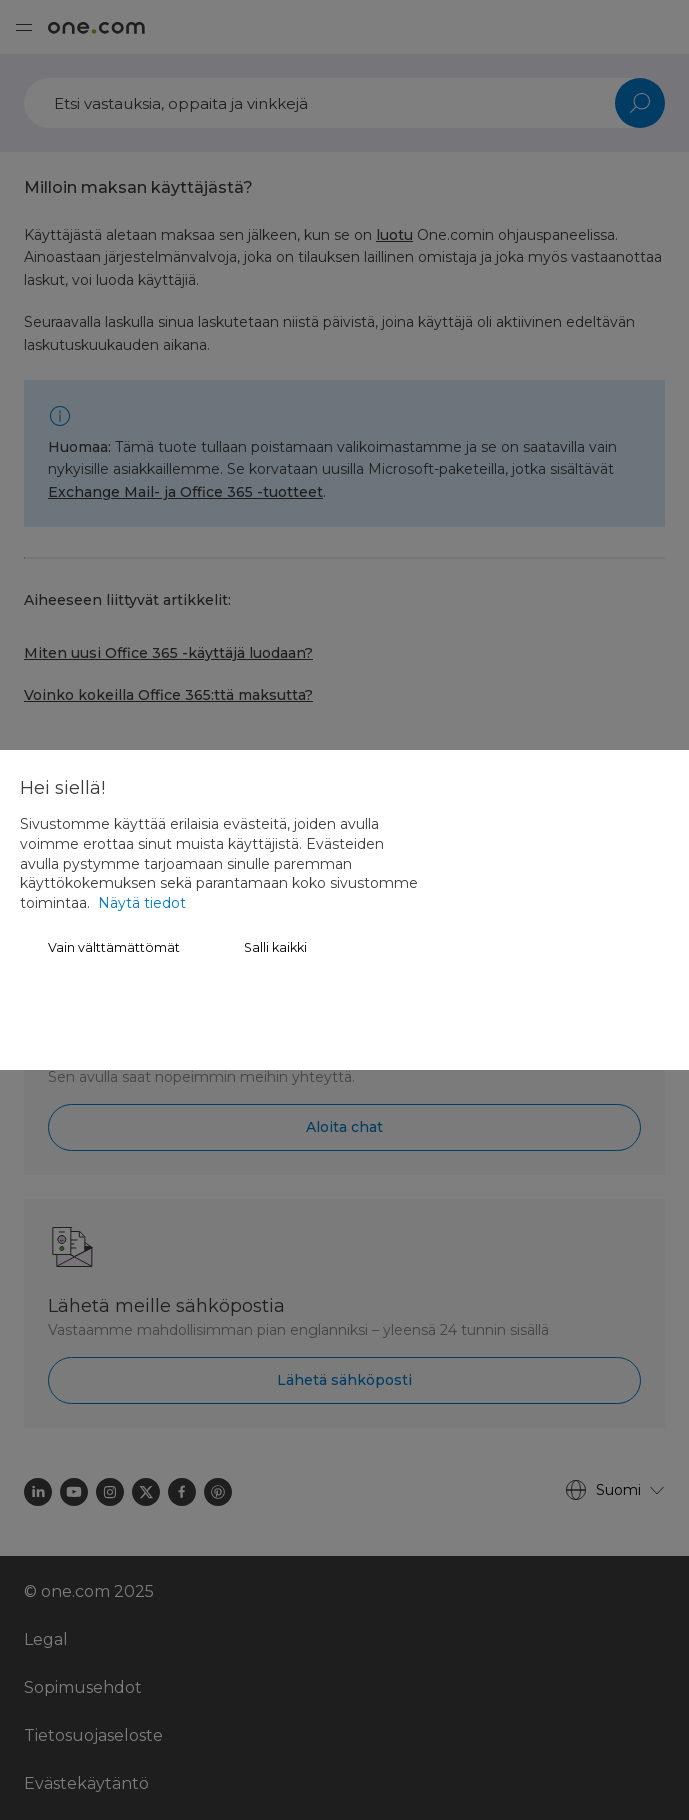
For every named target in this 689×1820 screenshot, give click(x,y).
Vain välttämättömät (114, 947)
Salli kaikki (275, 947)
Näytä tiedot (142, 903)
